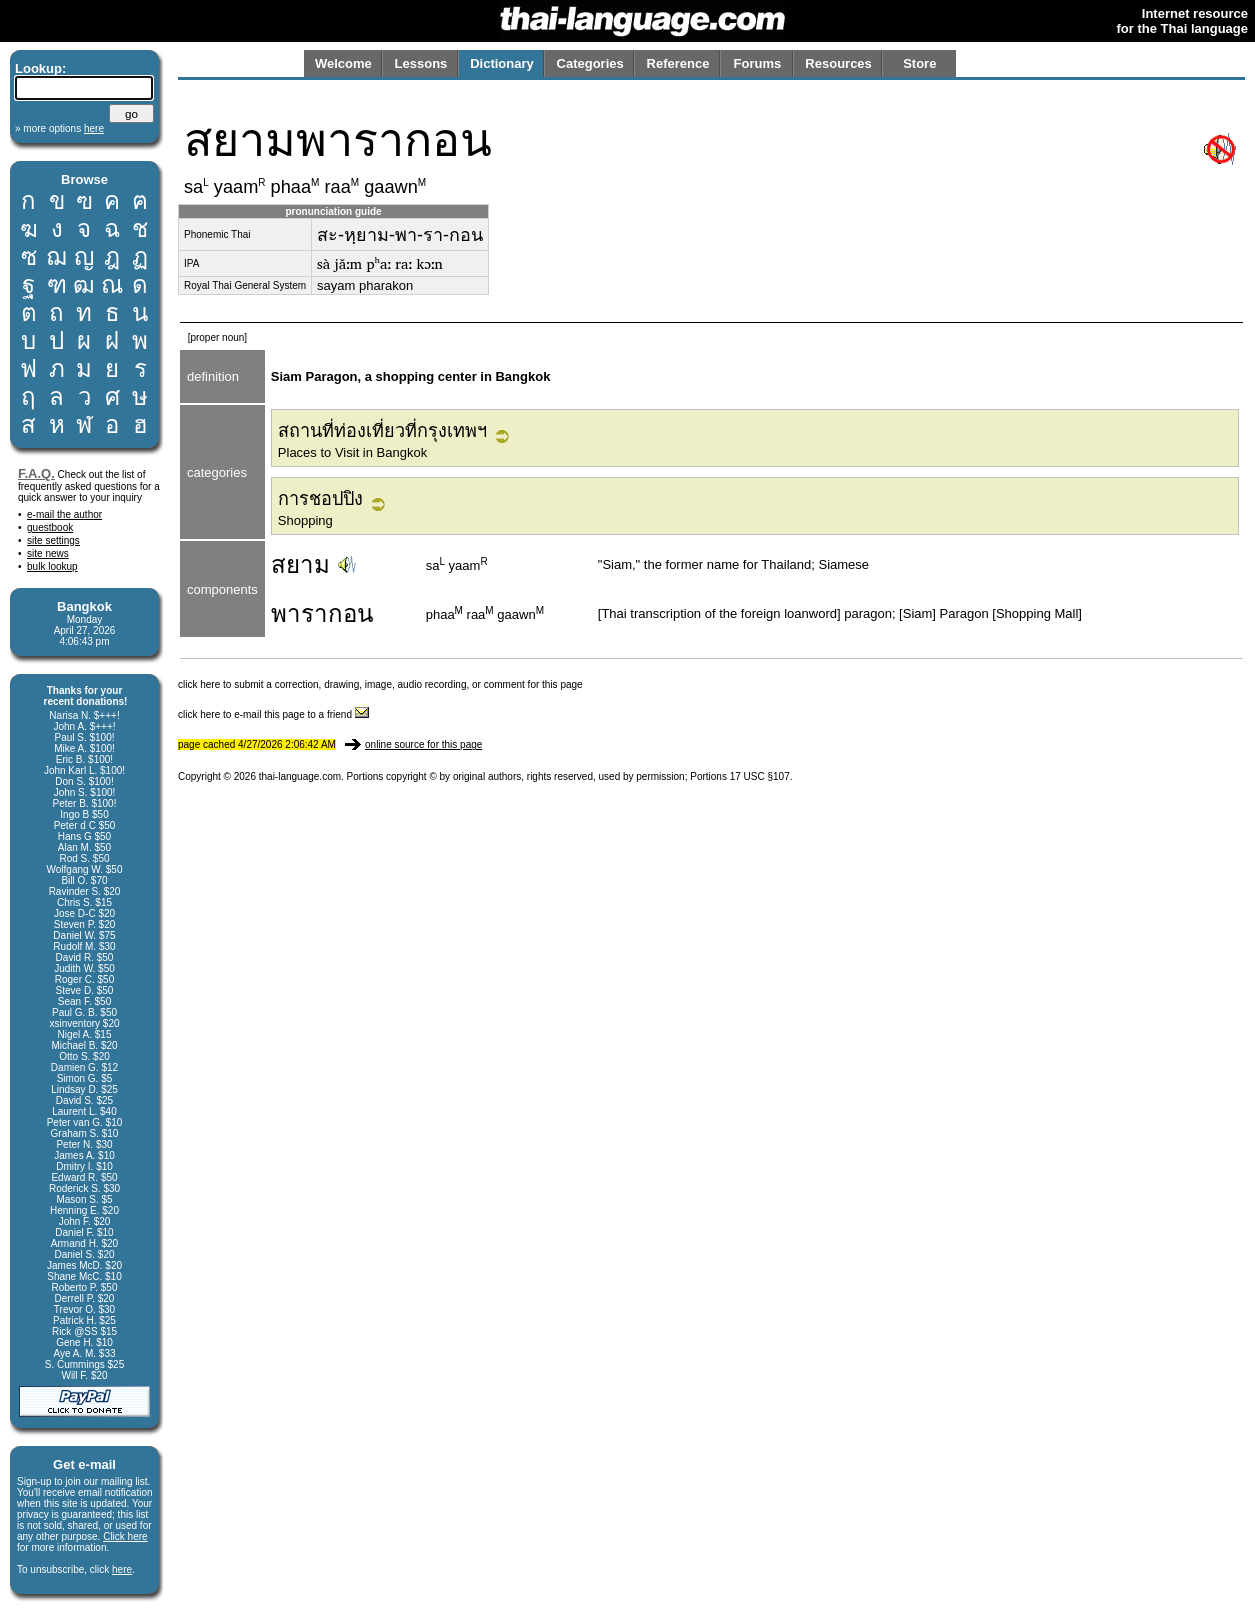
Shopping (305, 520)
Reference (678, 63)
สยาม (300, 564)
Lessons (421, 63)
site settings (53, 540)
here (122, 1569)
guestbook (50, 527)
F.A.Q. (36, 473)
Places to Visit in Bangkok (352, 452)
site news (48, 553)
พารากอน (322, 613)
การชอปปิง (320, 499)
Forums (758, 63)
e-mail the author (64, 514)
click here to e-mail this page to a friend (273, 714)
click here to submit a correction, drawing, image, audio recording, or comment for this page (380, 684)
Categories (590, 63)
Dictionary (502, 63)
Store (919, 63)
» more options (59, 128)
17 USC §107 (760, 776)
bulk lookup (52, 566)
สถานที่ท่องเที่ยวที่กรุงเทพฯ (382, 431)
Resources (838, 63)
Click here (125, 1536)
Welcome (343, 63)
